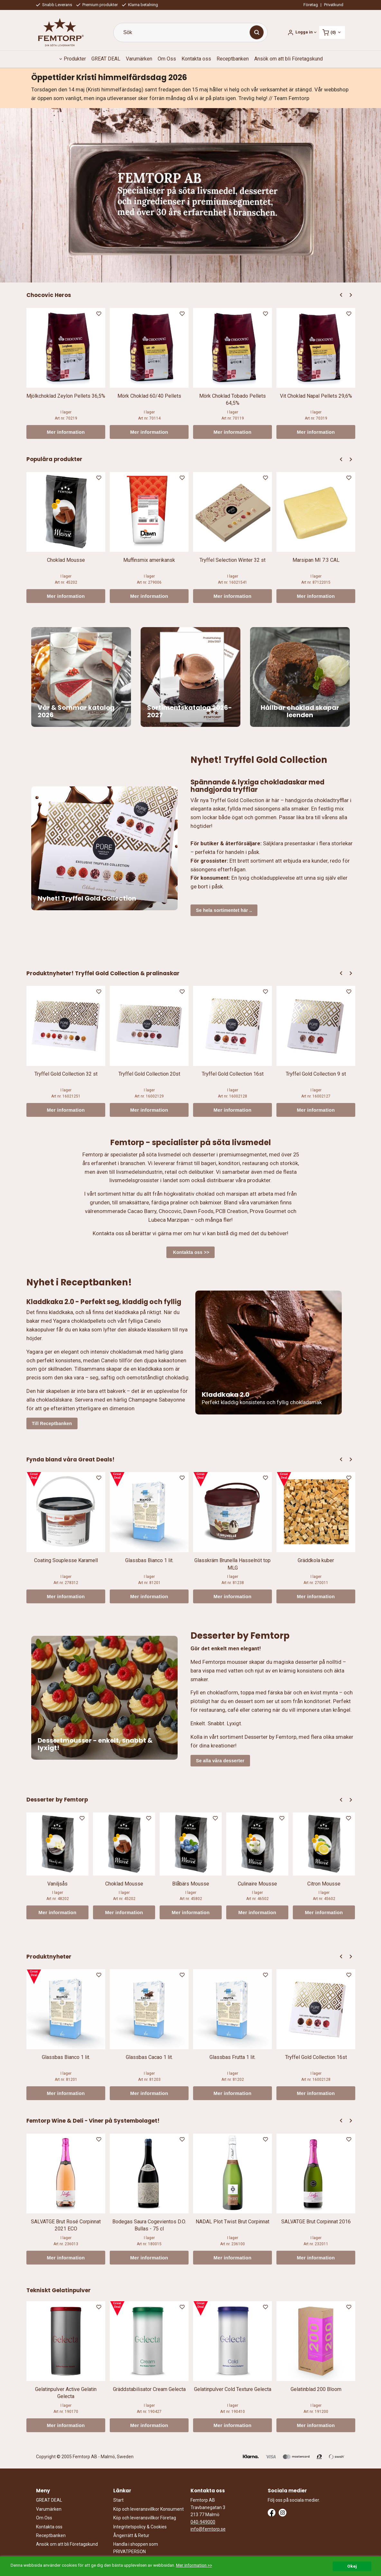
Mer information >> (194, 2565)
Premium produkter (97, 4)
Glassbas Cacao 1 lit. (149, 2057)
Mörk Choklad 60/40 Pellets (149, 396)
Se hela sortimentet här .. (224, 910)
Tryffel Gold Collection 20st (149, 1074)
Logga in (304, 32)
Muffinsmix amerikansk (149, 560)
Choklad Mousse (66, 560)
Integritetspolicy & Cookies (140, 2526)
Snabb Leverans (54, 4)
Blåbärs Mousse (190, 1884)
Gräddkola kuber (316, 1560)
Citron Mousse (323, 1884)
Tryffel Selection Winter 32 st (232, 560)
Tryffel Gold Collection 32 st (66, 1074)
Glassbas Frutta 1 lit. (232, 2057)
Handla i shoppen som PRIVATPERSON (135, 2548)
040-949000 (202, 2522)
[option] (65, 373)
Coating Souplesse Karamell (66, 1560)
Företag (310, 4)
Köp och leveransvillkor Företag (144, 2517)
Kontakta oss (196, 59)
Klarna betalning (140, 4)
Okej (352, 2566)
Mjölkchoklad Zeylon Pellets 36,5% (65, 396)
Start (118, 2500)
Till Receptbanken (52, 1423)
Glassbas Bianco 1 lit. (149, 1560)
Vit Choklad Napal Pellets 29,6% (316, 396)
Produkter (75, 59)
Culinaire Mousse (257, 1884)
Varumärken (139, 59)
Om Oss (167, 59)
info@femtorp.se (208, 2529)
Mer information (66, 432)
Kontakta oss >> (190, 1252)
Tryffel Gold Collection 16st (233, 1074)
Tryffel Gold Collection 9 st (316, 1074)
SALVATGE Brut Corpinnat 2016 (316, 2222)
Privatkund (333, 4)
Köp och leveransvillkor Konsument (148, 2509)
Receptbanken (233, 59)
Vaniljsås (57, 1884)
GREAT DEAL (105, 59)
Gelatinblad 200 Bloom (316, 2389)
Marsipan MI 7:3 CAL (316, 560)
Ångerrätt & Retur (131, 2535)
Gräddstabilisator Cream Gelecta (149, 2389)
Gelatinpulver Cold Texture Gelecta (232, 2389)
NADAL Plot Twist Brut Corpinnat (232, 2222)
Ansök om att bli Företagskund (288, 59)
